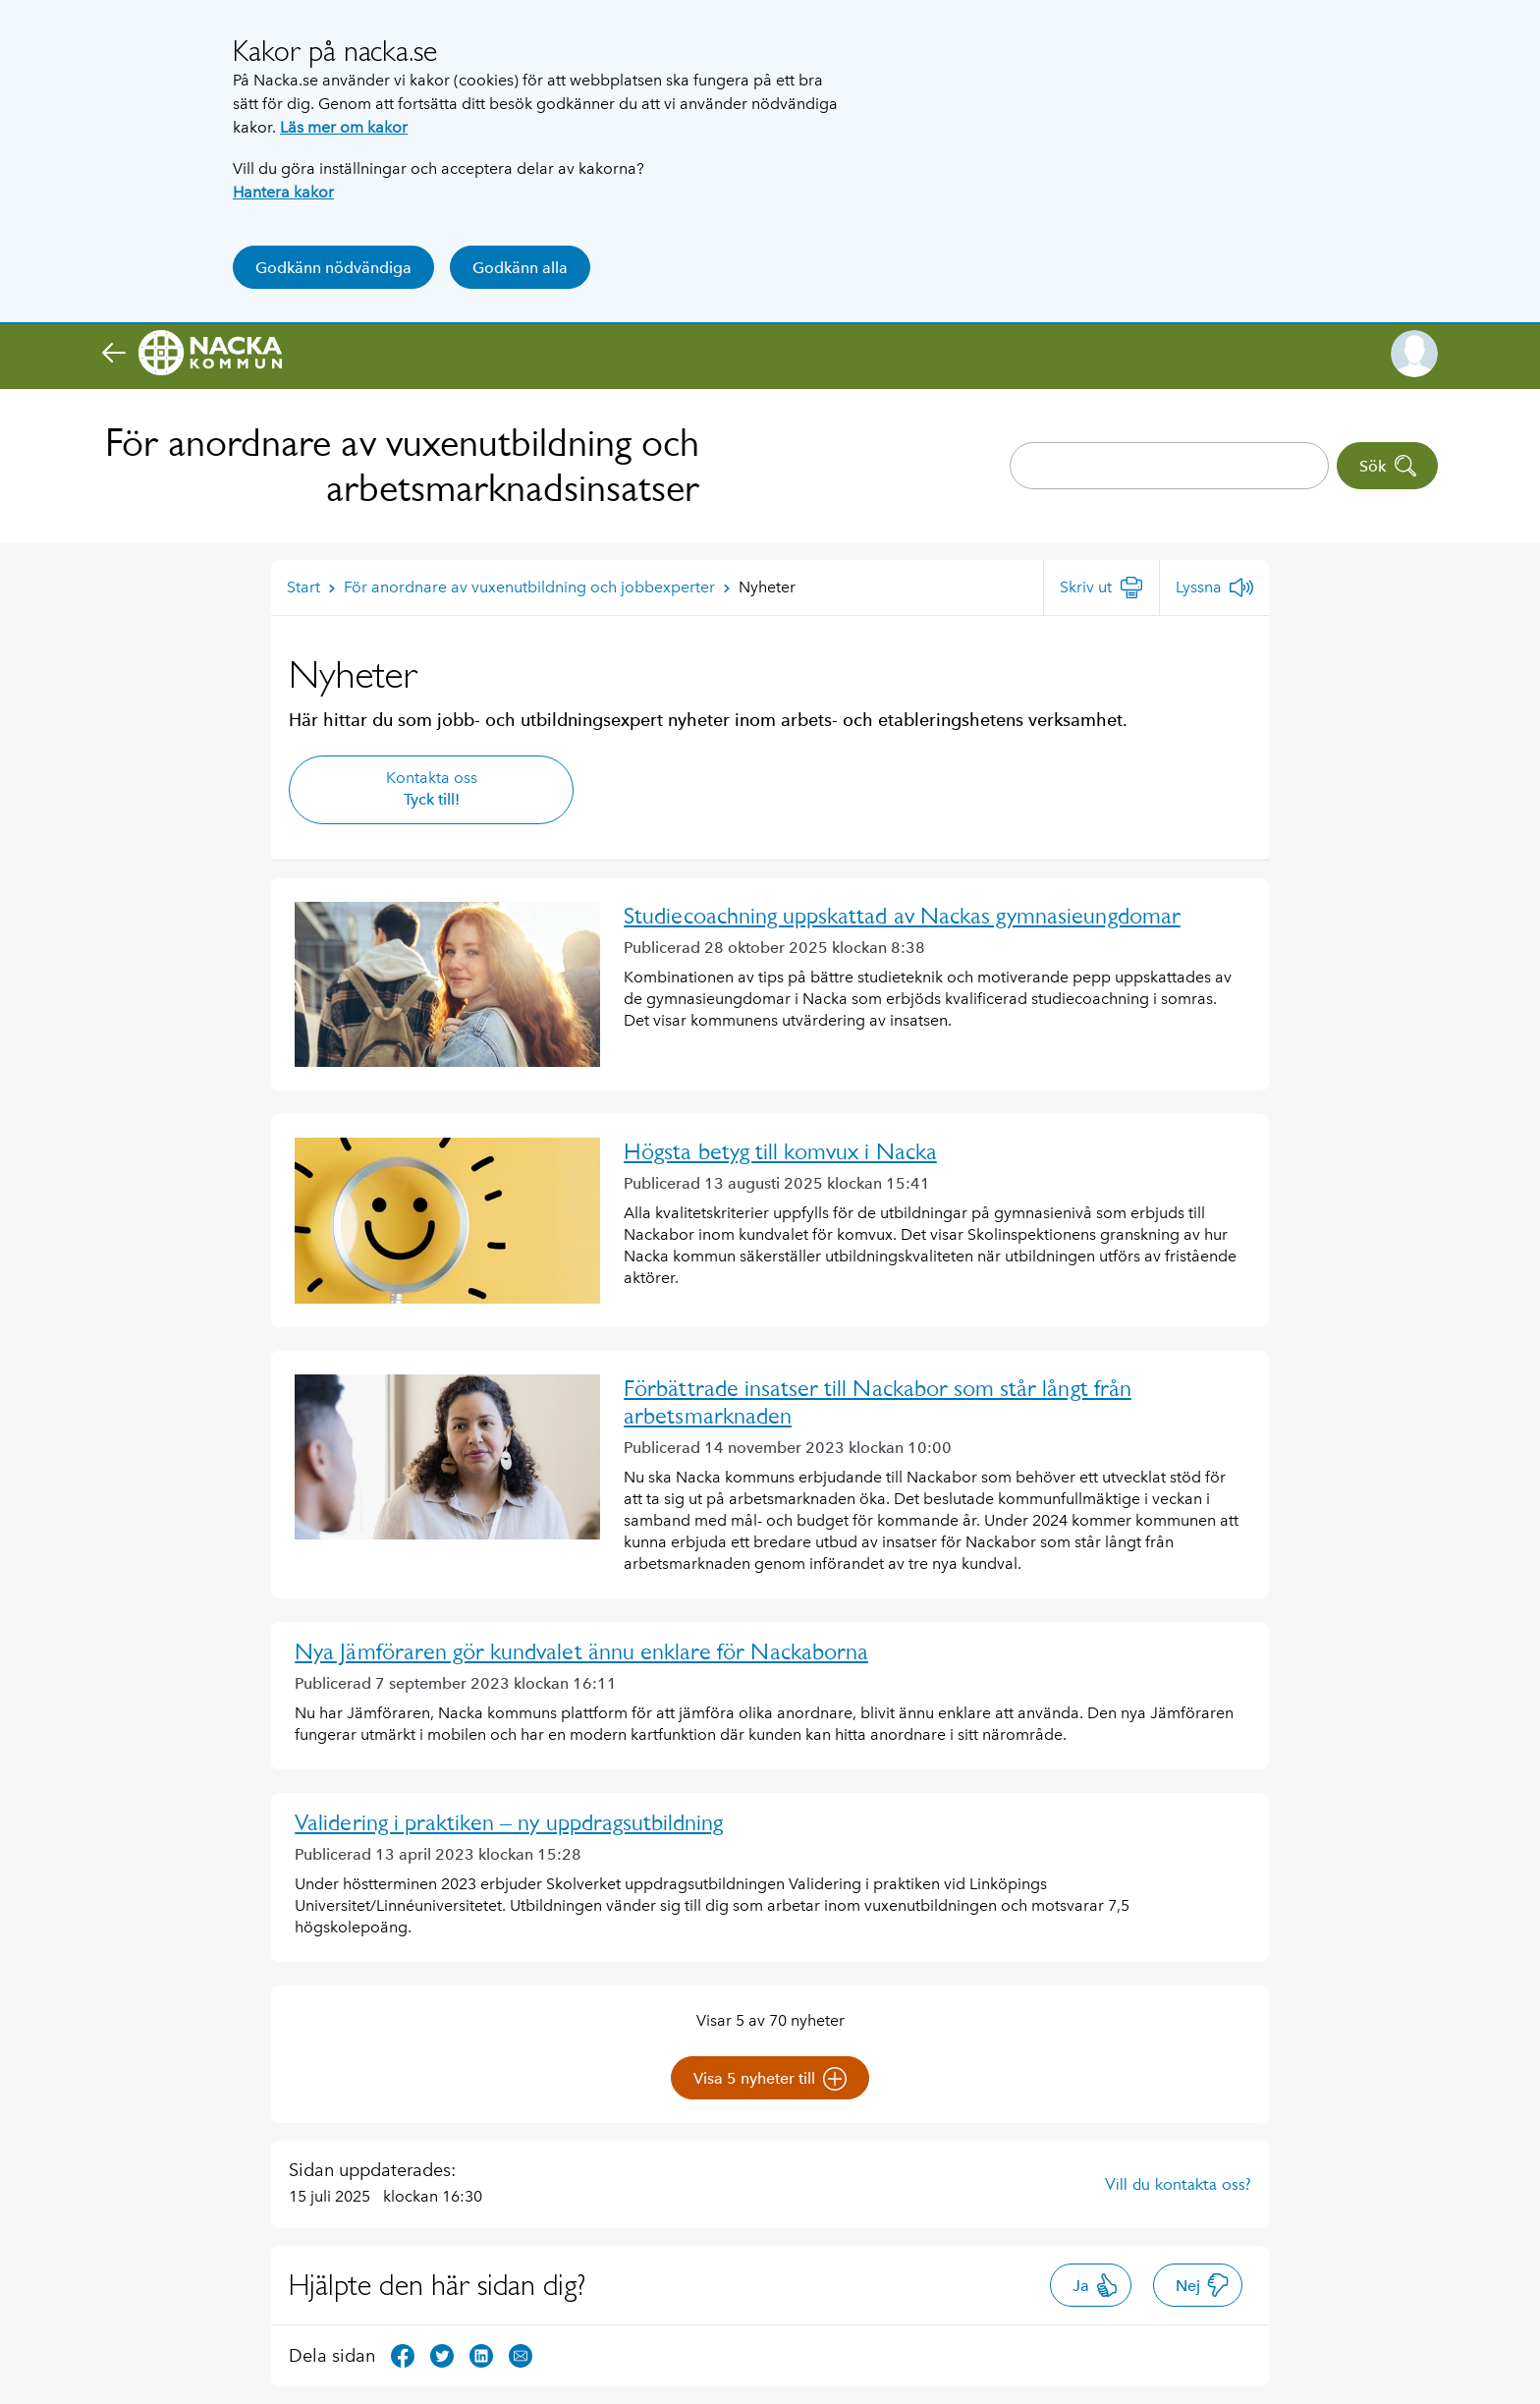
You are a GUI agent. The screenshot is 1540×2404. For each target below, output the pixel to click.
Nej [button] (1203, 2285)
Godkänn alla (520, 267)
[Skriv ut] (1101, 587)
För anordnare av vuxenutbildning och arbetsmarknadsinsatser (402, 465)
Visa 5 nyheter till (770, 2079)
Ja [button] (1095, 2285)
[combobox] (1169, 465)
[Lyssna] (1214, 587)
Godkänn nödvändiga (333, 267)
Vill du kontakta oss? (1178, 2184)
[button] (1414, 353)
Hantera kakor (283, 192)
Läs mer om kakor (344, 127)
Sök (1388, 465)
